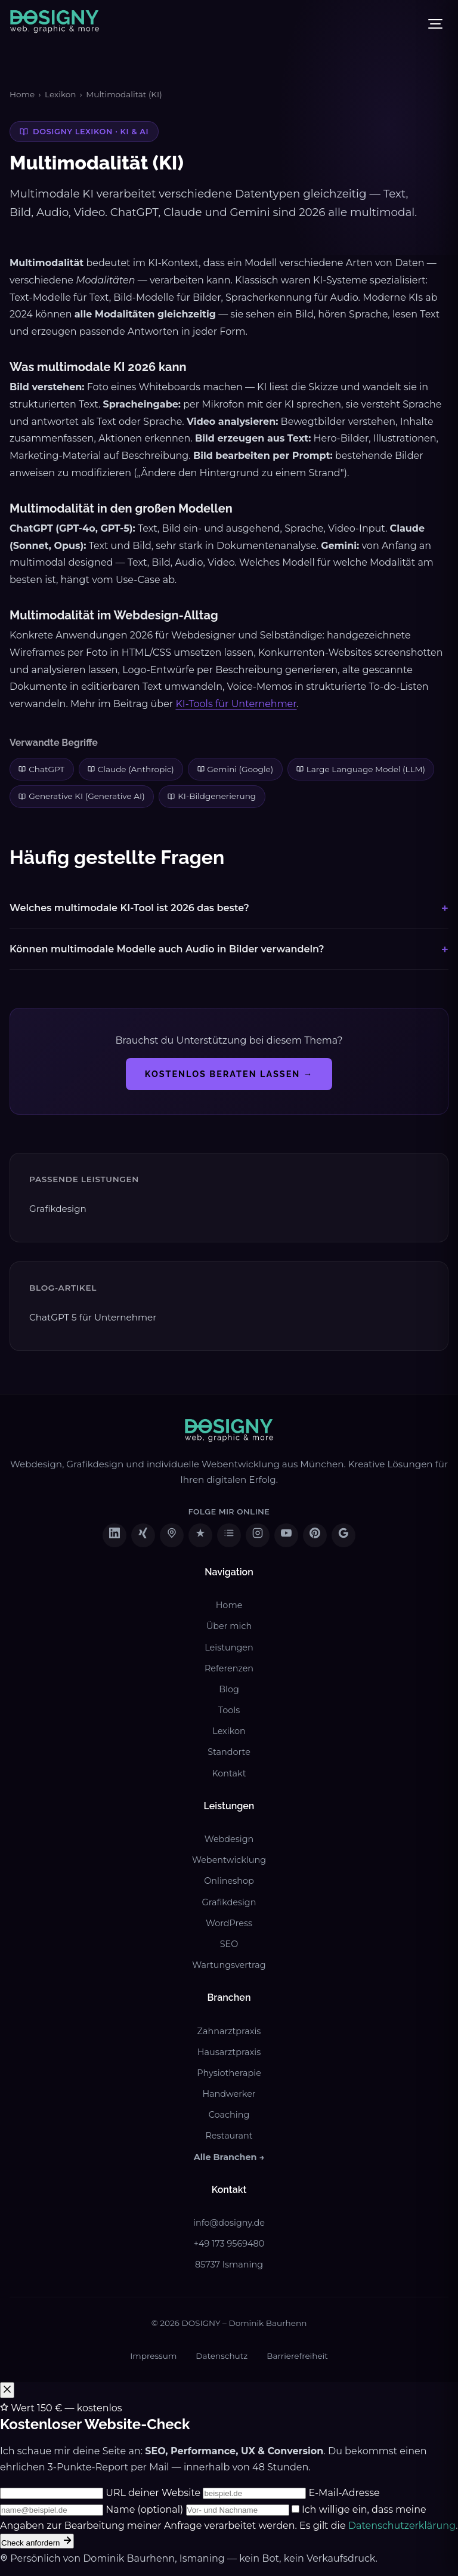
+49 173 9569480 (229, 2243)
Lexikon (60, 94)
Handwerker (228, 2093)
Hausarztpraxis (229, 2052)
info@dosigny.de (229, 2222)
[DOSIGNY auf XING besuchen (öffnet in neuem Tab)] (143, 1535)
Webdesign (229, 1839)
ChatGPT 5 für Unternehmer (92, 1317)
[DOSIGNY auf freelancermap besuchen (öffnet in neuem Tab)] (172, 1535)
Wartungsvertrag (228, 1965)
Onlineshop (229, 1880)
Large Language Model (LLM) (360, 769)
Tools (229, 1710)
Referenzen (229, 1668)
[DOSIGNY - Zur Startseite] (55, 24)
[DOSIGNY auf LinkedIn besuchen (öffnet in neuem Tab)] (114, 1535)
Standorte (229, 1752)
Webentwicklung (229, 1860)
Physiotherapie (229, 2073)
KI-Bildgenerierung (212, 796)
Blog (229, 1689)
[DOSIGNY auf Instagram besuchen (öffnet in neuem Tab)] (258, 1535)
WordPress (229, 1923)
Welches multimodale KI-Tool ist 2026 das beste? (129, 908)
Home (22, 94)
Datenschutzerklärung (402, 2525)
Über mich (229, 1626)
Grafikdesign (57, 1208)
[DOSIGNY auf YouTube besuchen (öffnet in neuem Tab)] (286, 1535)
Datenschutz (221, 2356)
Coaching (229, 2114)
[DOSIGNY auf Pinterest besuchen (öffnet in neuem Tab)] (315, 1535)
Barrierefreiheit (297, 2356)
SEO (229, 1944)
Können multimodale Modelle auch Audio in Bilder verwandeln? (167, 949)
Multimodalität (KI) (124, 94)
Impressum (153, 2356)
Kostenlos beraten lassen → (229, 1074)
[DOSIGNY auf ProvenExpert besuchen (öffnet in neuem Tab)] (200, 1535)
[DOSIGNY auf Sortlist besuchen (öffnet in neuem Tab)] (229, 1535)
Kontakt (229, 1773)
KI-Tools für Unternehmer (235, 703)
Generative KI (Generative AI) (81, 796)
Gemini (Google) (235, 769)
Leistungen (229, 1647)
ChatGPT (41, 769)
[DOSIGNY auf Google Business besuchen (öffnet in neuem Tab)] (343, 1535)
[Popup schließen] (7, 2390)
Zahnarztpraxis (229, 2031)
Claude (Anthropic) (131, 769)
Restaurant (228, 2135)
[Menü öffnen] (435, 24)
